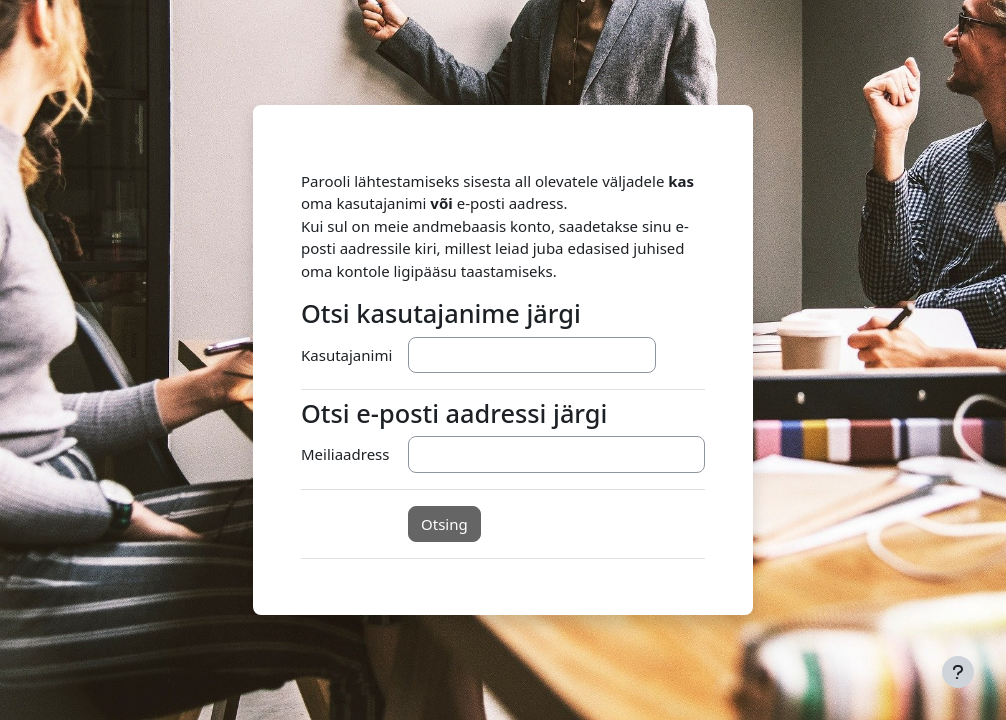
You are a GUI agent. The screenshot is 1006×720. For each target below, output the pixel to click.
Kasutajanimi (346, 355)
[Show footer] (958, 672)
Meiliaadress (345, 454)
